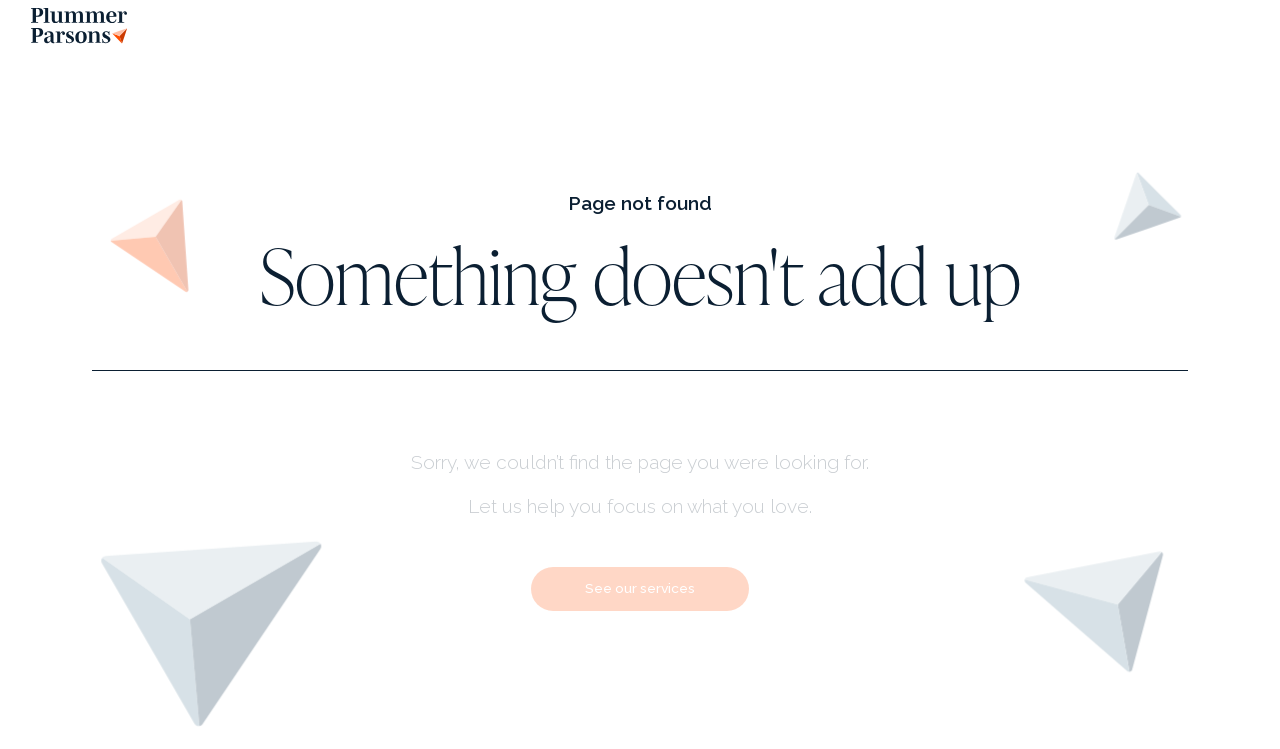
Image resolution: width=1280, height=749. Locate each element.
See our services (640, 588)
